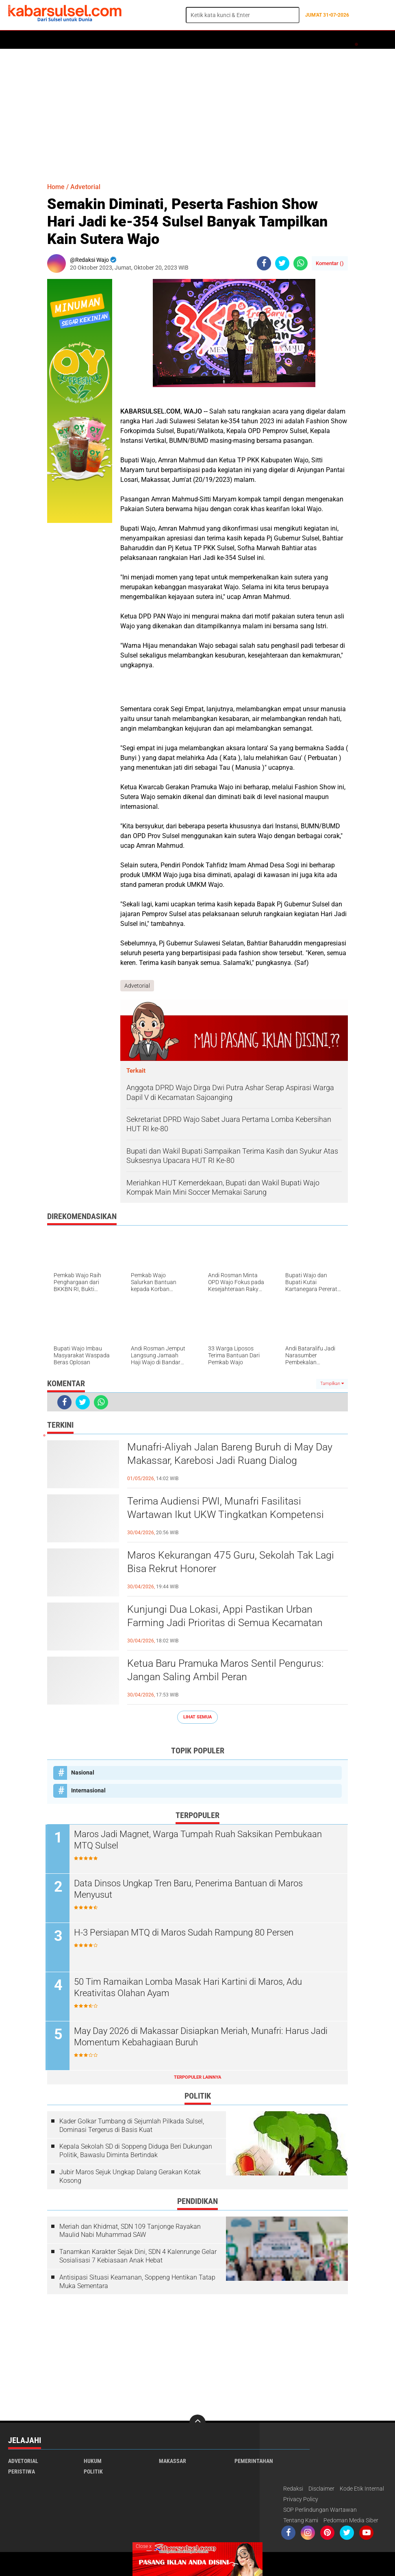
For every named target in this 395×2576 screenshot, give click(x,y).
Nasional (82, 1772)
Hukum (102, 40)
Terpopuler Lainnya (197, 2077)
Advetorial (85, 187)
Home (19, 40)
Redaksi (293, 2489)
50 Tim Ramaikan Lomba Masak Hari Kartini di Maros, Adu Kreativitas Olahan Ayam (190, 1988)
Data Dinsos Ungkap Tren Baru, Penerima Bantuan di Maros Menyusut (190, 1889)
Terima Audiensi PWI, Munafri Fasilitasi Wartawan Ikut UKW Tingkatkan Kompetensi (228, 1508)
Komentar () (330, 263)
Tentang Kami (300, 2520)
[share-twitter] (282, 263)
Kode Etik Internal (362, 2489)
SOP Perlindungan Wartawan (320, 2510)
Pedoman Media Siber (350, 2520)
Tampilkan (332, 1384)
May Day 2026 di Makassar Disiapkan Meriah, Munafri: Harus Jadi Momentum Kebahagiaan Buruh (202, 2037)
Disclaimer (321, 2489)
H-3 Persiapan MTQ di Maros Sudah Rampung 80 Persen (185, 1932)
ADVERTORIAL (246, 40)
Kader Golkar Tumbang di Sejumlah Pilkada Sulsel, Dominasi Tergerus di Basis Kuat (131, 2125)
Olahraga (169, 40)
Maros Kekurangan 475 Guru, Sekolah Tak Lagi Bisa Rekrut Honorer (234, 1562)
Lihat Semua (197, 1717)
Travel (331, 40)
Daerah (74, 40)
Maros (281, 40)
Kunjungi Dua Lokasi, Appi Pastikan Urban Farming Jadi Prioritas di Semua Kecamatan (228, 1616)
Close (144, 2546)
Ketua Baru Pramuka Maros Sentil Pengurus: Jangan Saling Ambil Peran (228, 1670)
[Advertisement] (197, 112)
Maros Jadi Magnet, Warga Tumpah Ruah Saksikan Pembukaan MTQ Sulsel (199, 1840)
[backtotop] (197, 2423)
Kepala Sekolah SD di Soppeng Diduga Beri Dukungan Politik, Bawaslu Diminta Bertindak (135, 2151)
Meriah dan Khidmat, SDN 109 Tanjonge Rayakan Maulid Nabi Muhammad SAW (130, 2231)
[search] (243, 15)
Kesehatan (206, 40)
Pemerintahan (253, 2461)
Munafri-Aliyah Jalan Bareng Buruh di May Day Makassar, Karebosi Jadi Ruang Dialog (233, 1454)
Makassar (172, 2461)
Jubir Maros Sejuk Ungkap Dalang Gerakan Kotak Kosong (130, 2177)
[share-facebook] (264, 263)
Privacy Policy (300, 2499)
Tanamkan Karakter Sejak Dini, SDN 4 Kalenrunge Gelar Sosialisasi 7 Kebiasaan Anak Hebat (138, 2256)
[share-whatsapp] (300, 263)
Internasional (88, 1790)
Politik (45, 40)
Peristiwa (133, 40)
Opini (306, 40)
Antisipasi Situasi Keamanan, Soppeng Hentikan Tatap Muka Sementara (137, 2281)
